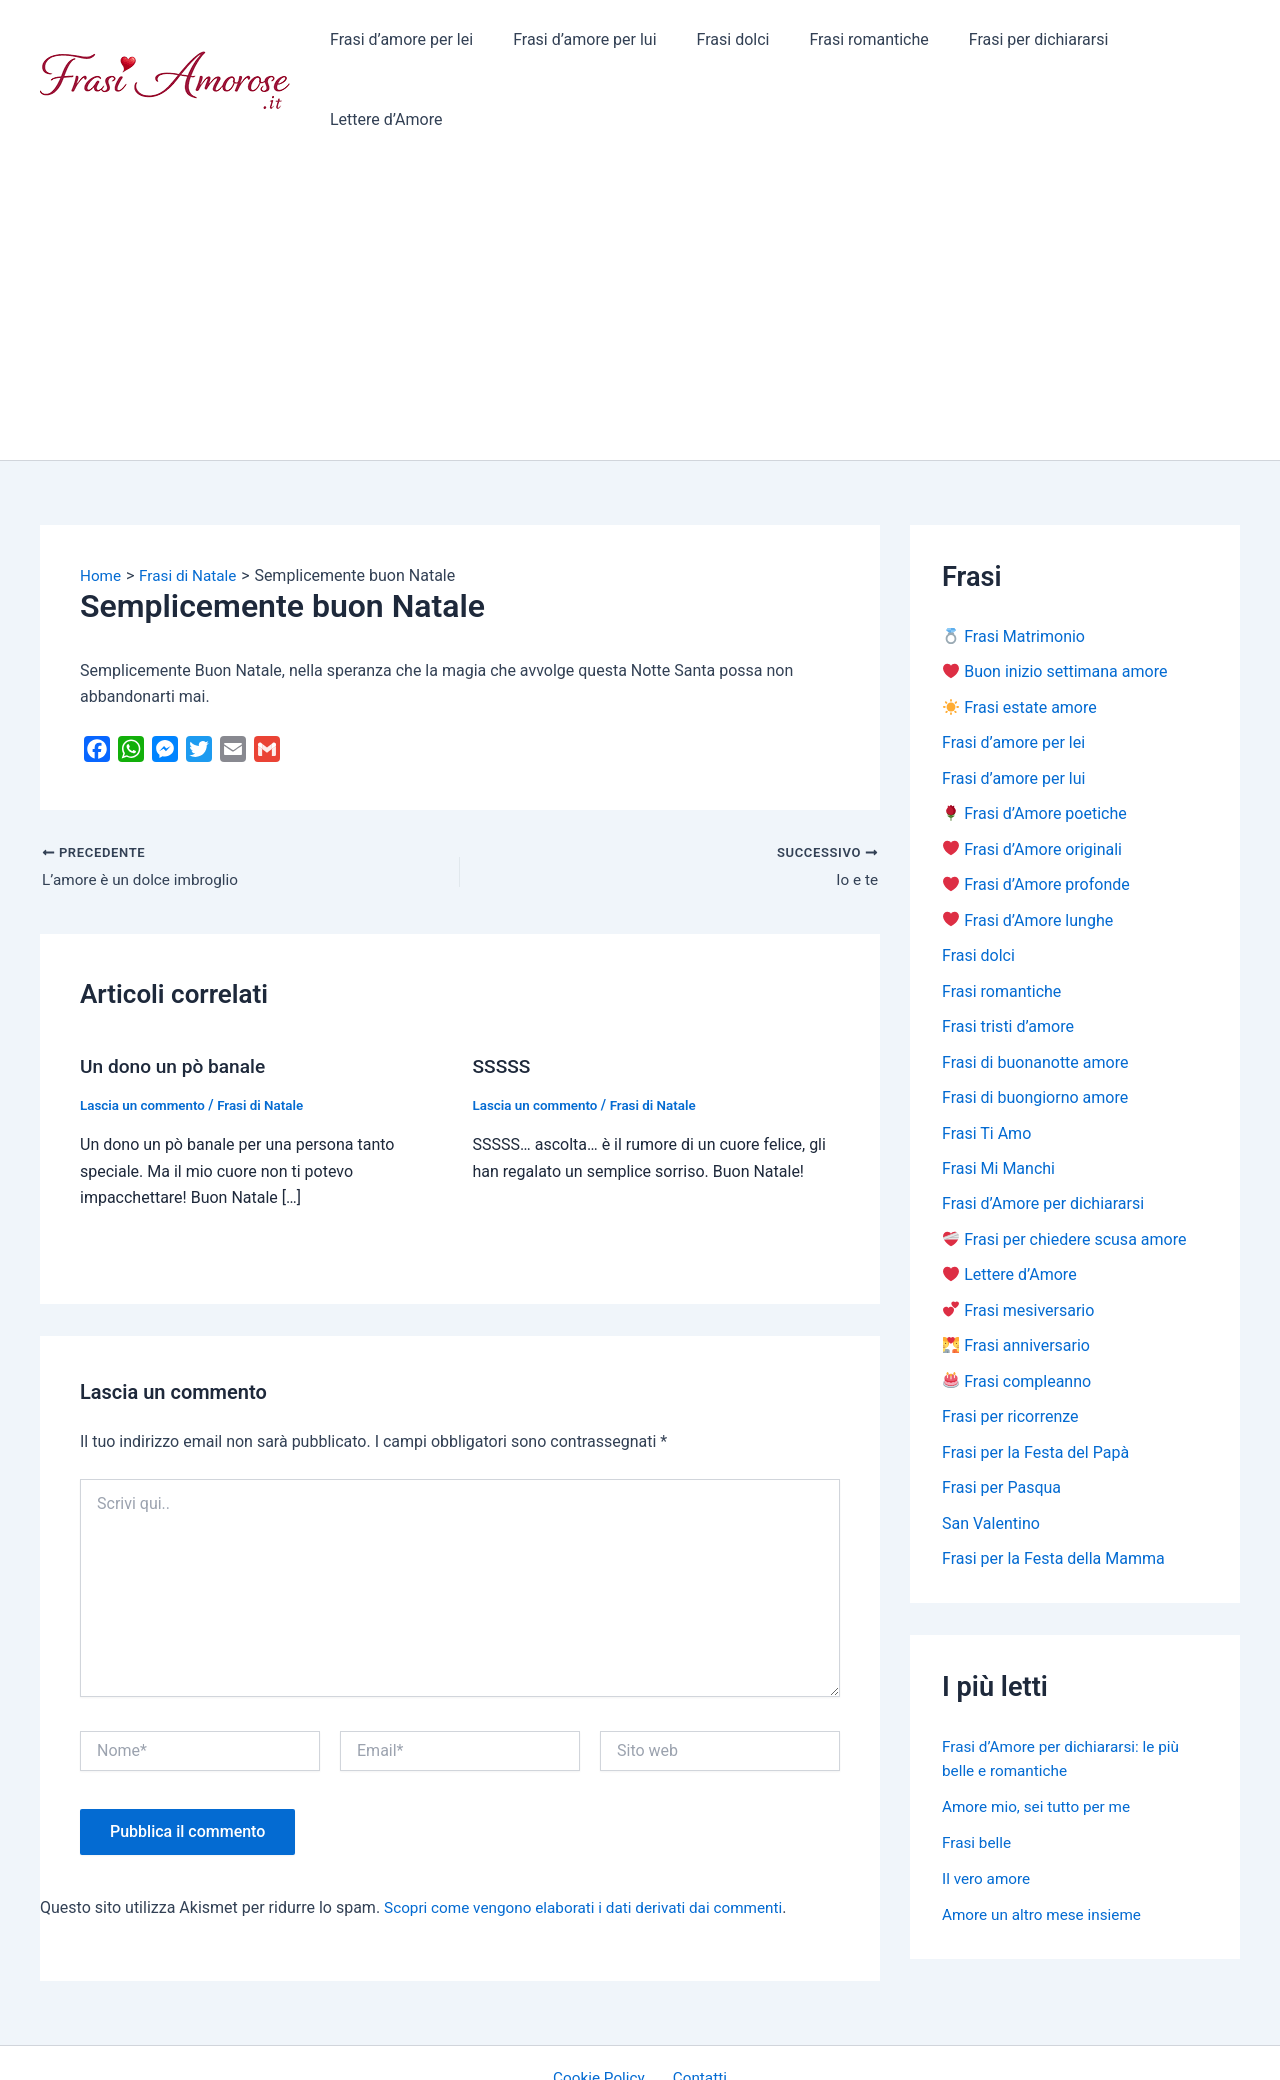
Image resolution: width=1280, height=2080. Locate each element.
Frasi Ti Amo (986, 1070)
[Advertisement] (640, 240)
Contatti (696, 2009)
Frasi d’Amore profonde (1036, 818)
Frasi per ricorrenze (1010, 1358)
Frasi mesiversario (1018, 1250)
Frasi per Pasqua (1001, 1430)
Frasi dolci (720, 44)
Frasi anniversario (1016, 1286)
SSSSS (503, 998)
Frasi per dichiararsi (1010, 44)
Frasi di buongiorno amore (1035, 1034)
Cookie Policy (604, 2009)
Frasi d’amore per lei (404, 44)
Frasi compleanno (1017, 1322)
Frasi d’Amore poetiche (1035, 746)
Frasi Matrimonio (1014, 566)
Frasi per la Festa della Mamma (1053, 1502)
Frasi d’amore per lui (579, 44)
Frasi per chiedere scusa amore (1064, 1178)
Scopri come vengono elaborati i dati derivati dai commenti (592, 1838)
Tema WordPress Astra (805, 2046)
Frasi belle (978, 1786)
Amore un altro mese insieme (1046, 1858)
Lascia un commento (145, 1036)
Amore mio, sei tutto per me (1040, 1750)
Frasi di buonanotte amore (1035, 998)
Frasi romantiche (848, 44)
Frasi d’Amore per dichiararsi (1043, 1142)
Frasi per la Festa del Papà (1035, 1394)
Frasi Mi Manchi (998, 1106)
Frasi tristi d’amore (1008, 962)
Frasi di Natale (268, 1036)
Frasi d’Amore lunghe (1028, 854)
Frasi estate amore (1020, 638)
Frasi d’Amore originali (1032, 782)
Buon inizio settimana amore (1055, 602)
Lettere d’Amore (1168, 44)
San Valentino (991, 1466)
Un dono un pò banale (177, 998)
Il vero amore (988, 1822)
